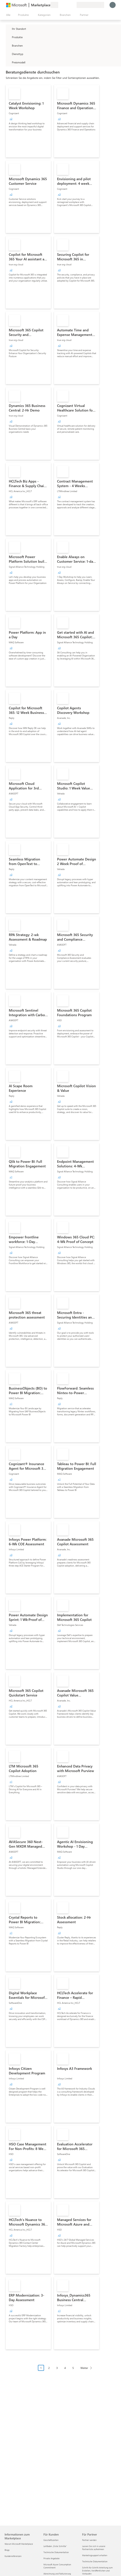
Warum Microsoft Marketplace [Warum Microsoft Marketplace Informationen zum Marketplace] (19, 2543)
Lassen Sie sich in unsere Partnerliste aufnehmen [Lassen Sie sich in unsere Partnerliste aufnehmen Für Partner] (93, 2548)
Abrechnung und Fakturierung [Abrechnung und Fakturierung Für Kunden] (57, 2573)
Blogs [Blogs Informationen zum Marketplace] (7, 2550)
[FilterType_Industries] (8, 45)
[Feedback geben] (59, 5)
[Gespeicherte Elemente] (68, 5)
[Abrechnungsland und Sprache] (90, 5)
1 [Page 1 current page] (41, 2368)
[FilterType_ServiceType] (8, 54)
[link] (28, 121)
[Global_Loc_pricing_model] (8, 62)
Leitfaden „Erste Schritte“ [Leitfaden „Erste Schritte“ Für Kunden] (55, 2546)
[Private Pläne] (73, 5)
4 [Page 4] (65, 2368)
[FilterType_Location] (8, 29)
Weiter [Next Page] (84, 2368)
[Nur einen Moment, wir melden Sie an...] (112, 5)
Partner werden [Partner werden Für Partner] (89, 2540)
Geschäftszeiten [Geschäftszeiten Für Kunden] (50, 2540)
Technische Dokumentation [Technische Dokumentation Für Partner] (94, 2561)
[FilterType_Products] (8, 37)
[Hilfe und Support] (64, 5)
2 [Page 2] (49, 2368)
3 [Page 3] (57, 2368)
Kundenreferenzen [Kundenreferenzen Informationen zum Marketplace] (13, 2556)
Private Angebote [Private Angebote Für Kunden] (51, 2558)
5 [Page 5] (73, 2368)
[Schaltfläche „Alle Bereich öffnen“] (7, 15)
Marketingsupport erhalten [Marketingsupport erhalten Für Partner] (94, 2555)
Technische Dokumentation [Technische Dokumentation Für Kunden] (56, 2552)
